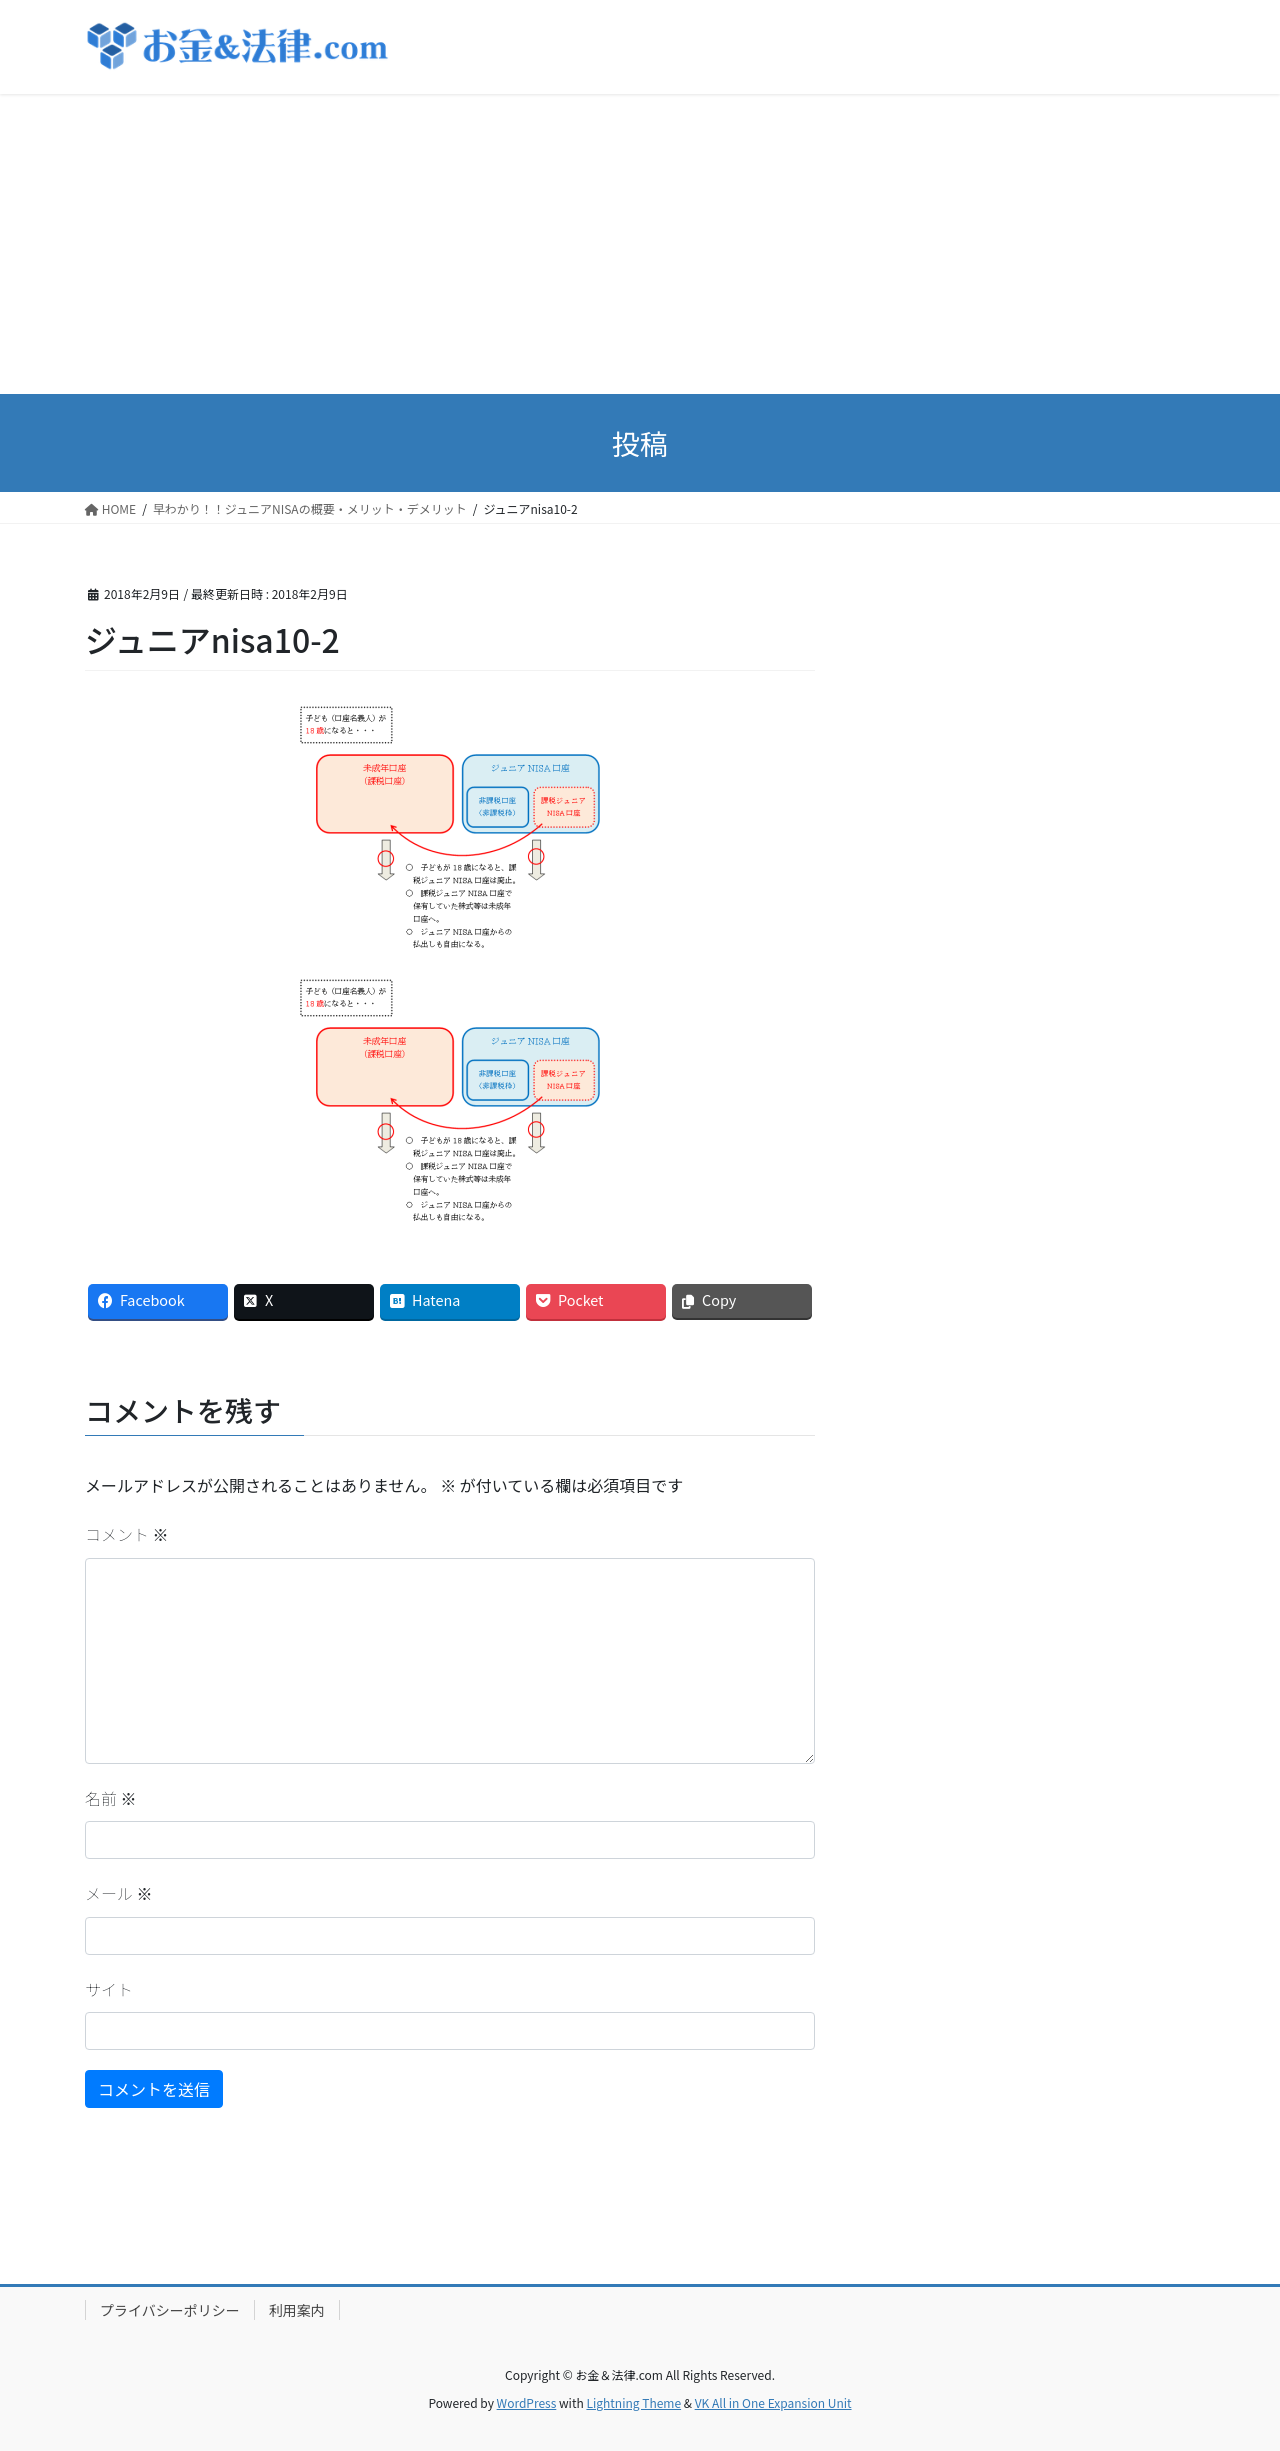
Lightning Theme (633, 2402)
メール (119, 1893)
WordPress (527, 2402)
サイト (109, 1989)
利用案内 (297, 2310)
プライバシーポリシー (170, 2310)
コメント (127, 1534)
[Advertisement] (640, 244)
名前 (111, 1798)
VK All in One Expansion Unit (773, 2402)
